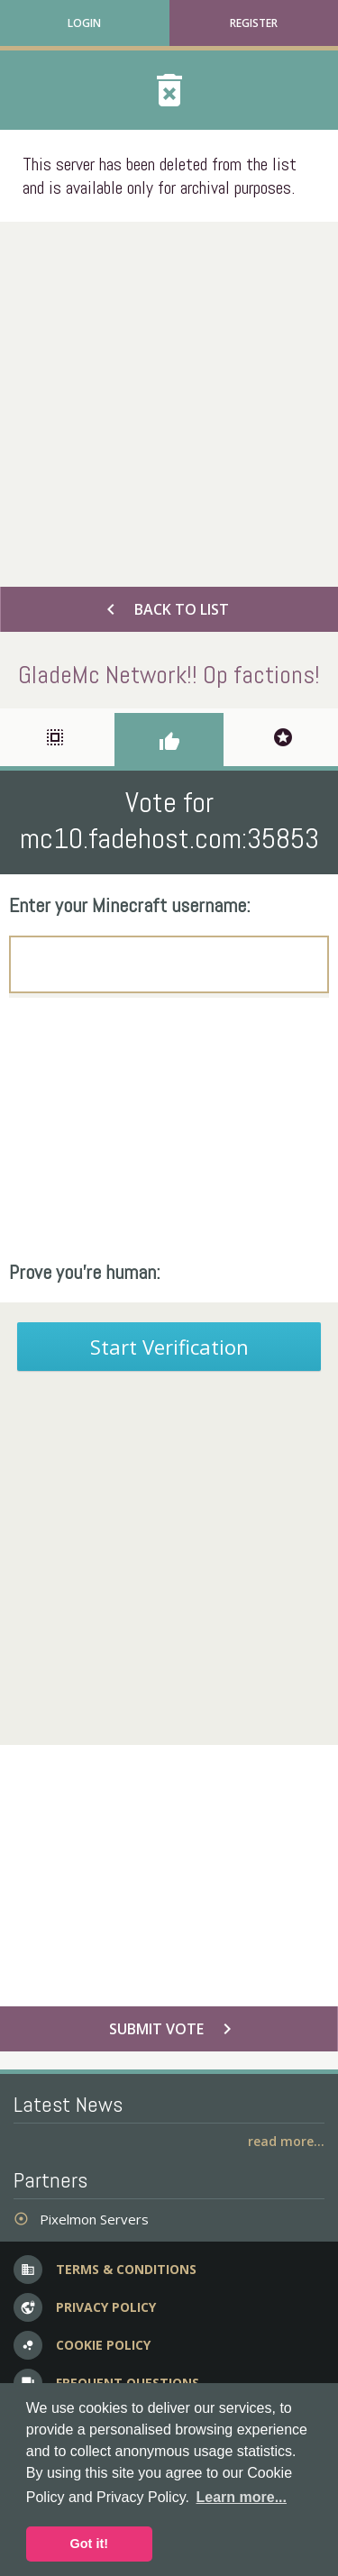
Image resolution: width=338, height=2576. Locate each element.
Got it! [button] (89, 2543)
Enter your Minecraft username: (130, 905)
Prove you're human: (84, 1271)
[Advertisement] (169, 400)
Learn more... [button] (241, 2497)
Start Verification (169, 1346)
